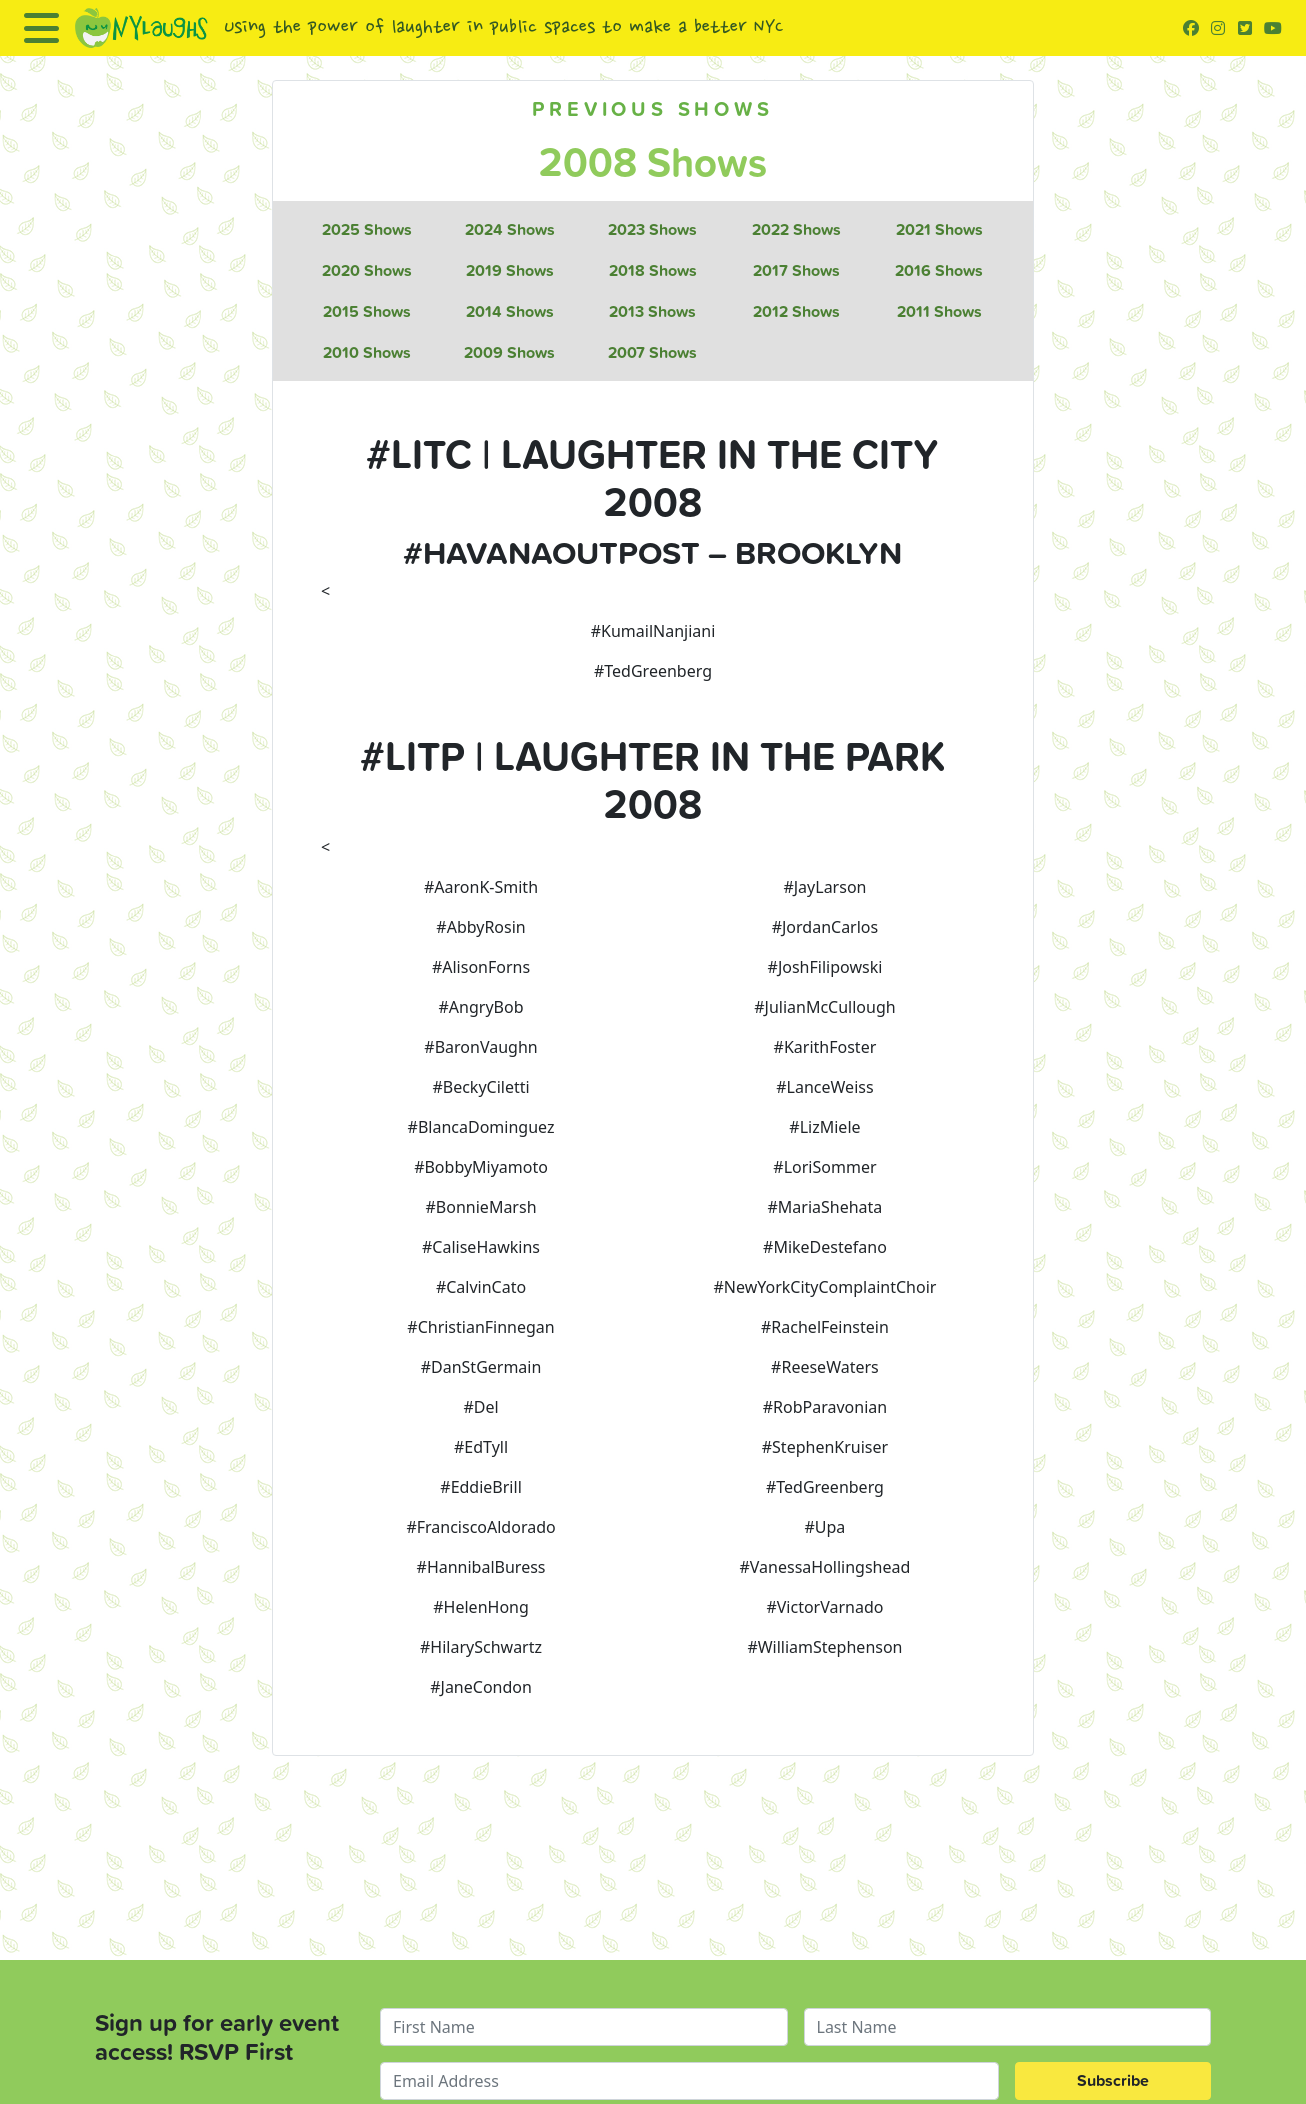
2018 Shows (653, 270)
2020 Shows (367, 270)
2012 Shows (796, 311)
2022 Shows (796, 229)
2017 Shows (796, 270)
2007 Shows (652, 352)
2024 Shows (510, 229)
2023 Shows (652, 229)
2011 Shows (939, 311)
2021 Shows (939, 229)
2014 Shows (510, 311)
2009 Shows (509, 352)
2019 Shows (510, 270)
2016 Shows (939, 270)
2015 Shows (367, 311)
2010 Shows (367, 352)
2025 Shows (367, 229)
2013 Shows (652, 311)
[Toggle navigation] (41, 28)
